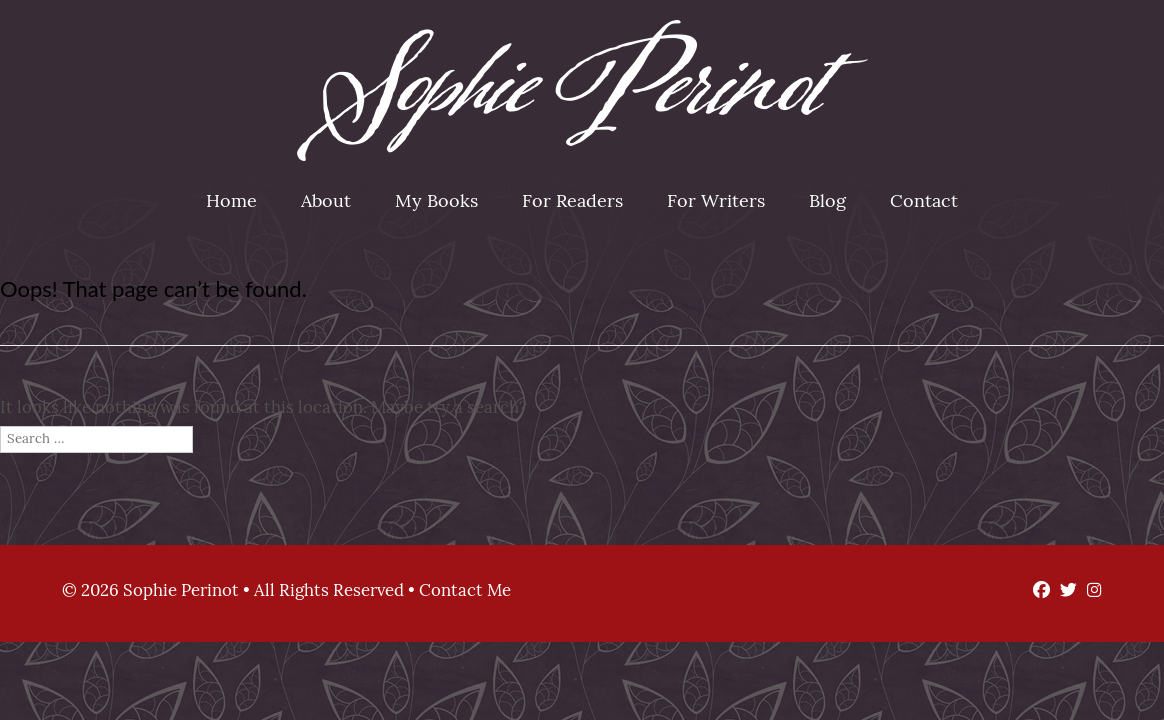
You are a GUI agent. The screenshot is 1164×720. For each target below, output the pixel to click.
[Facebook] (1036, 591)
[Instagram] (1089, 591)
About (326, 202)
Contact (924, 202)
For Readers (572, 202)
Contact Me (465, 591)
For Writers (716, 202)
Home (231, 202)
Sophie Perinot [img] (582, 90)
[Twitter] (1063, 591)
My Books (436, 202)
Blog (827, 202)
